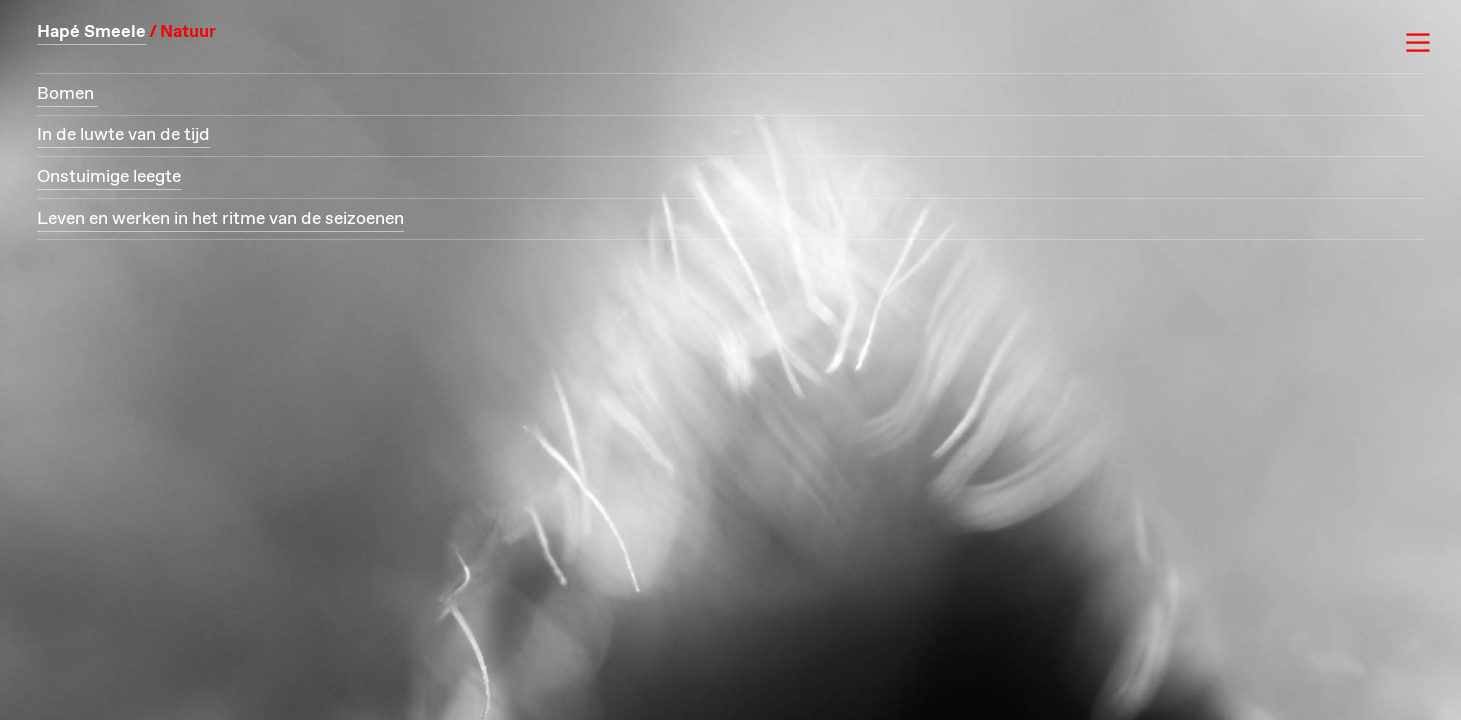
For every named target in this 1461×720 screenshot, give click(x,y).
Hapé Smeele (91, 32)
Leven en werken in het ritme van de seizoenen (220, 219)
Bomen (67, 94)
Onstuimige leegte (109, 177)
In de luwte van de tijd (123, 135)
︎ (1418, 43)
